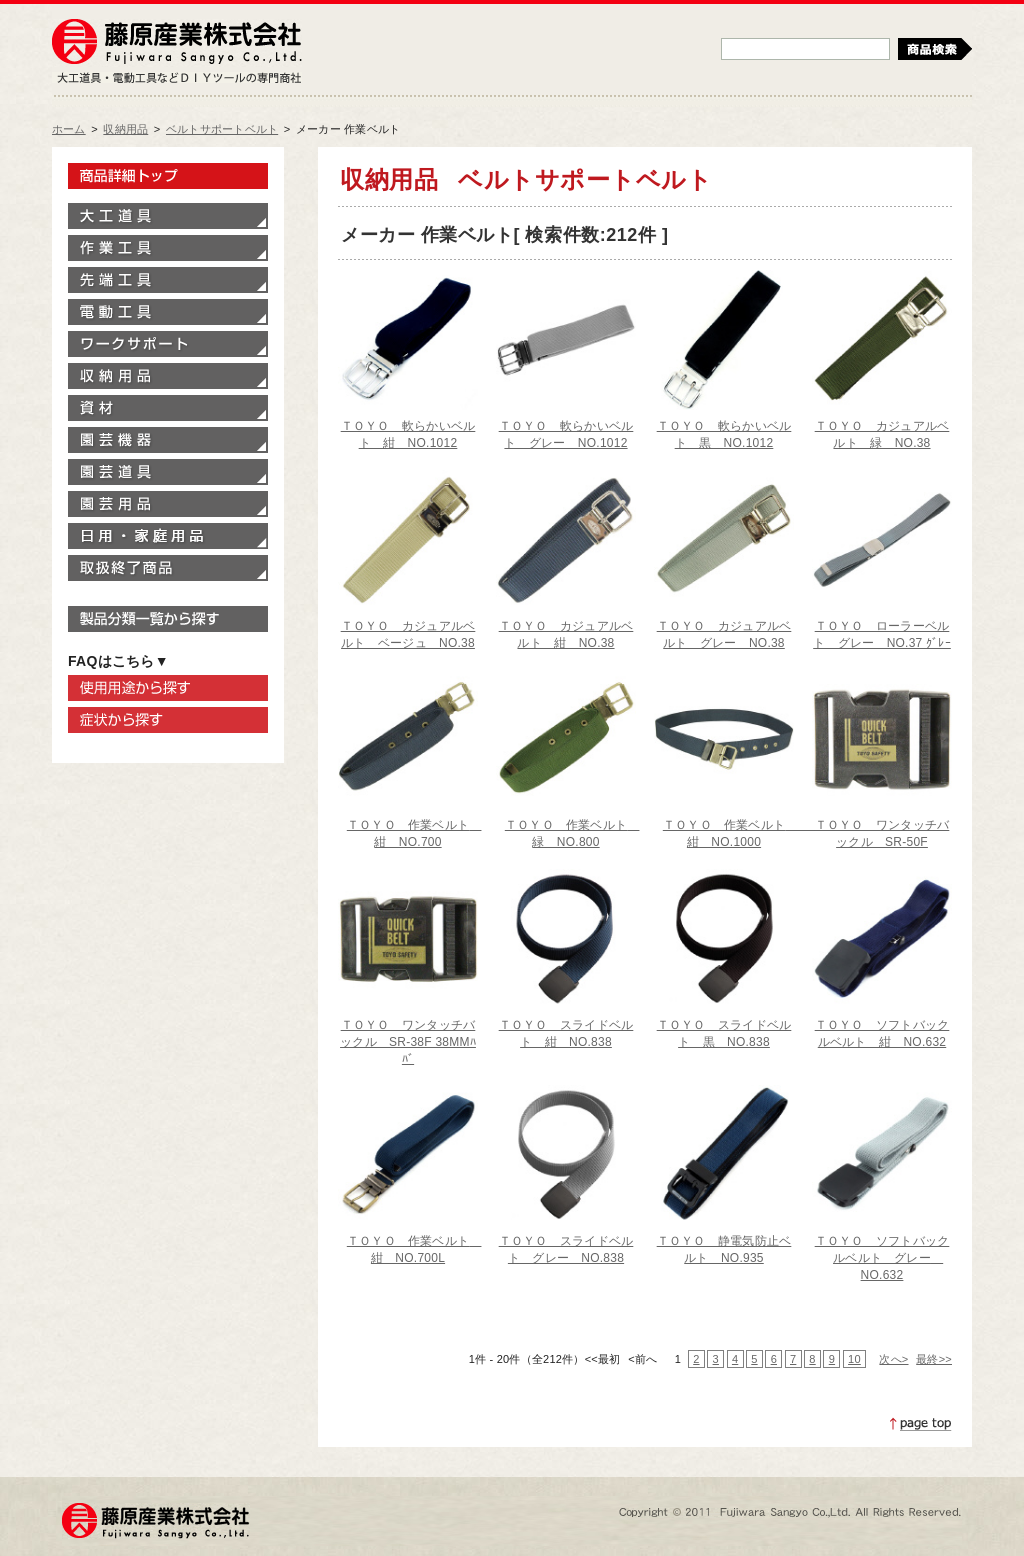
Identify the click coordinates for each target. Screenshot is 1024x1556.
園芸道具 (168, 472)
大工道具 (168, 216)
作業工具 (168, 248)
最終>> (934, 1359)
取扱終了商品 (168, 568)
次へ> (893, 1359)
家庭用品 (168, 536)
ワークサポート (168, 344)
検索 (935, 49)
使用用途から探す (168, 688)
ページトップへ (921, 1424)
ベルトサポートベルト (222, 129)
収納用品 (125, 129)
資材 (168, 408)
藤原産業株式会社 (177, 43)
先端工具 (168, 280)
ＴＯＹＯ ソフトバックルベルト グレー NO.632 (882, 1258)
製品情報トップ (168, 176)
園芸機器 (168, 440)
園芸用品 (168, 504)
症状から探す (168, 720)
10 (854, 1359)
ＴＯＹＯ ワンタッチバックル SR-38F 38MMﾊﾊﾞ (408, 1042)
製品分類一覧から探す (168, 619)
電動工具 (168, 312)
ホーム (69, 129)
